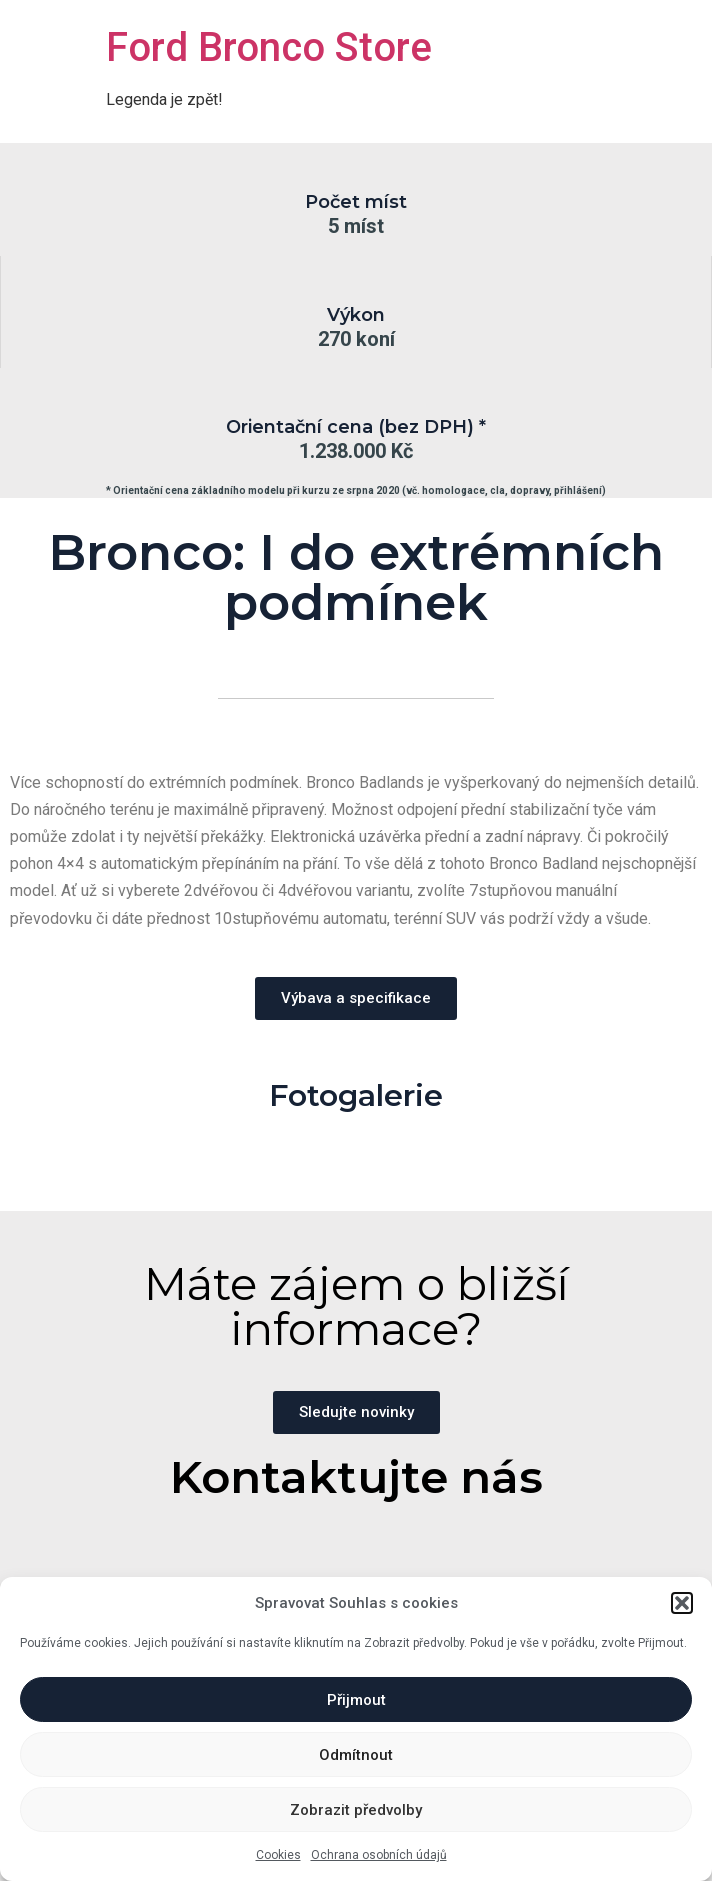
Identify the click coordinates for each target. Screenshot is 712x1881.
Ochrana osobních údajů (379, 1855)
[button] (682, 1603)
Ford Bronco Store (269, 47)
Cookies (278, 1855)
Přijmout (356, 1700)
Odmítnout (356, 1755)
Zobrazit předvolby (356, 1810)
